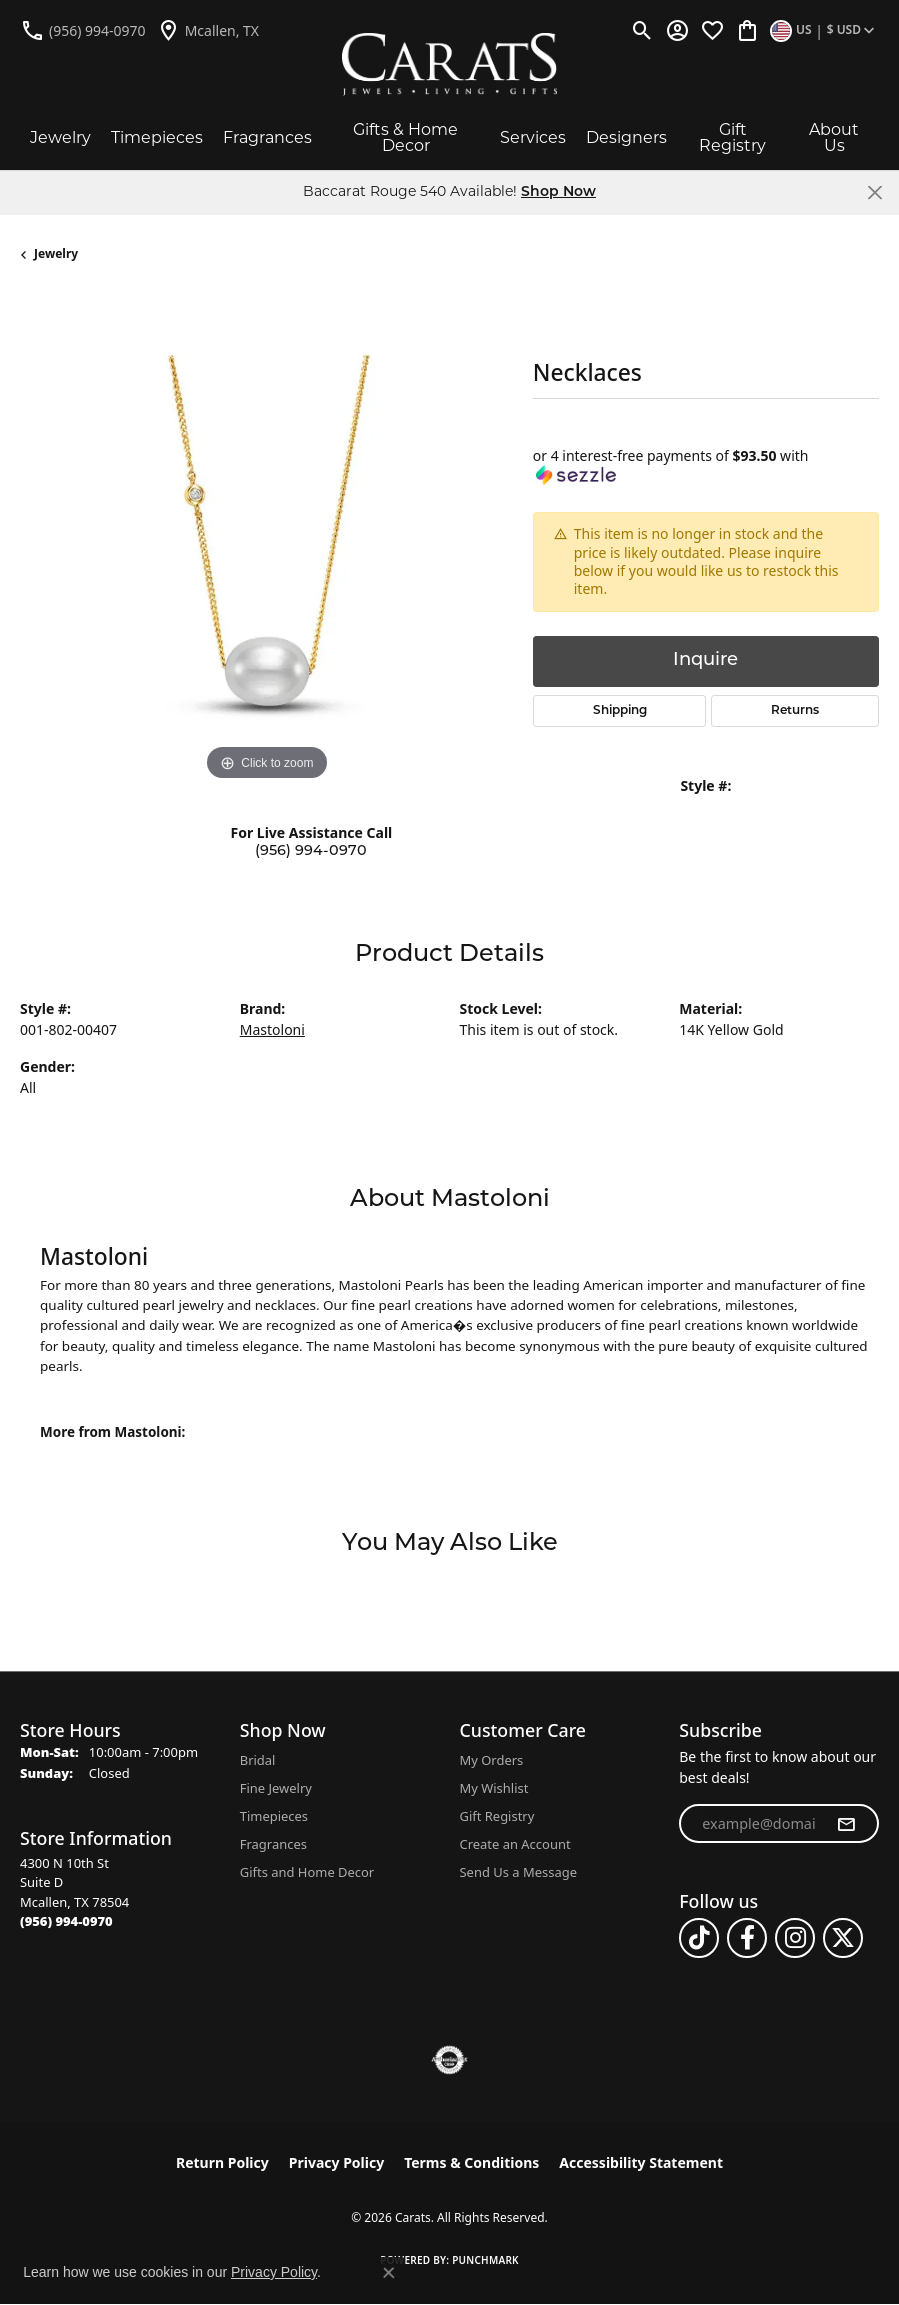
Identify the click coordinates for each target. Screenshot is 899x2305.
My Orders (492, 1760)
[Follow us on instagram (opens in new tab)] (795, 1938)
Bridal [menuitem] (258, 1760)
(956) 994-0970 (311, 851)
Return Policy (222, 2162)
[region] (266, 540)
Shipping (620, 711)
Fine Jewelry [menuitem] (276, 1788)
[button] (642, 30)
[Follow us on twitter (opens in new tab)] (843, 1938)
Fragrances (267, 137)
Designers (626, 137)
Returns (795, 711)
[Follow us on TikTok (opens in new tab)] (699, 1938)
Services (533, 137)
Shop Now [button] (558, 192)
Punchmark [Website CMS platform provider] (485, 2260)
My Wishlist (494, 1788)
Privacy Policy (336, 2162)
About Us (834, 137)
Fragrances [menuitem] (273, 1844)
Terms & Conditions (471, 2162)
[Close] (874, 192)
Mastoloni (272, 1029)
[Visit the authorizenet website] (449, 2060)
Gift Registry (732, 137)
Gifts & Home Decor (405, 137)
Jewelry (60, 137)
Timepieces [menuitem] (274, 1816)
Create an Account (515, 1844)
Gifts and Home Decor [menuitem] (307, 1872)
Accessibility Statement (641, 2162)
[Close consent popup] (389, 2273)
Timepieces (157, 137)
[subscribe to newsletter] (846, 1824)
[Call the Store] (66, 1921)
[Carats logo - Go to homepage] (449, 64)
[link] (83, 30)
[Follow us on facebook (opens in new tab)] (747, 1938)
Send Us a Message (518, 1872)
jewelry (56, 253)
